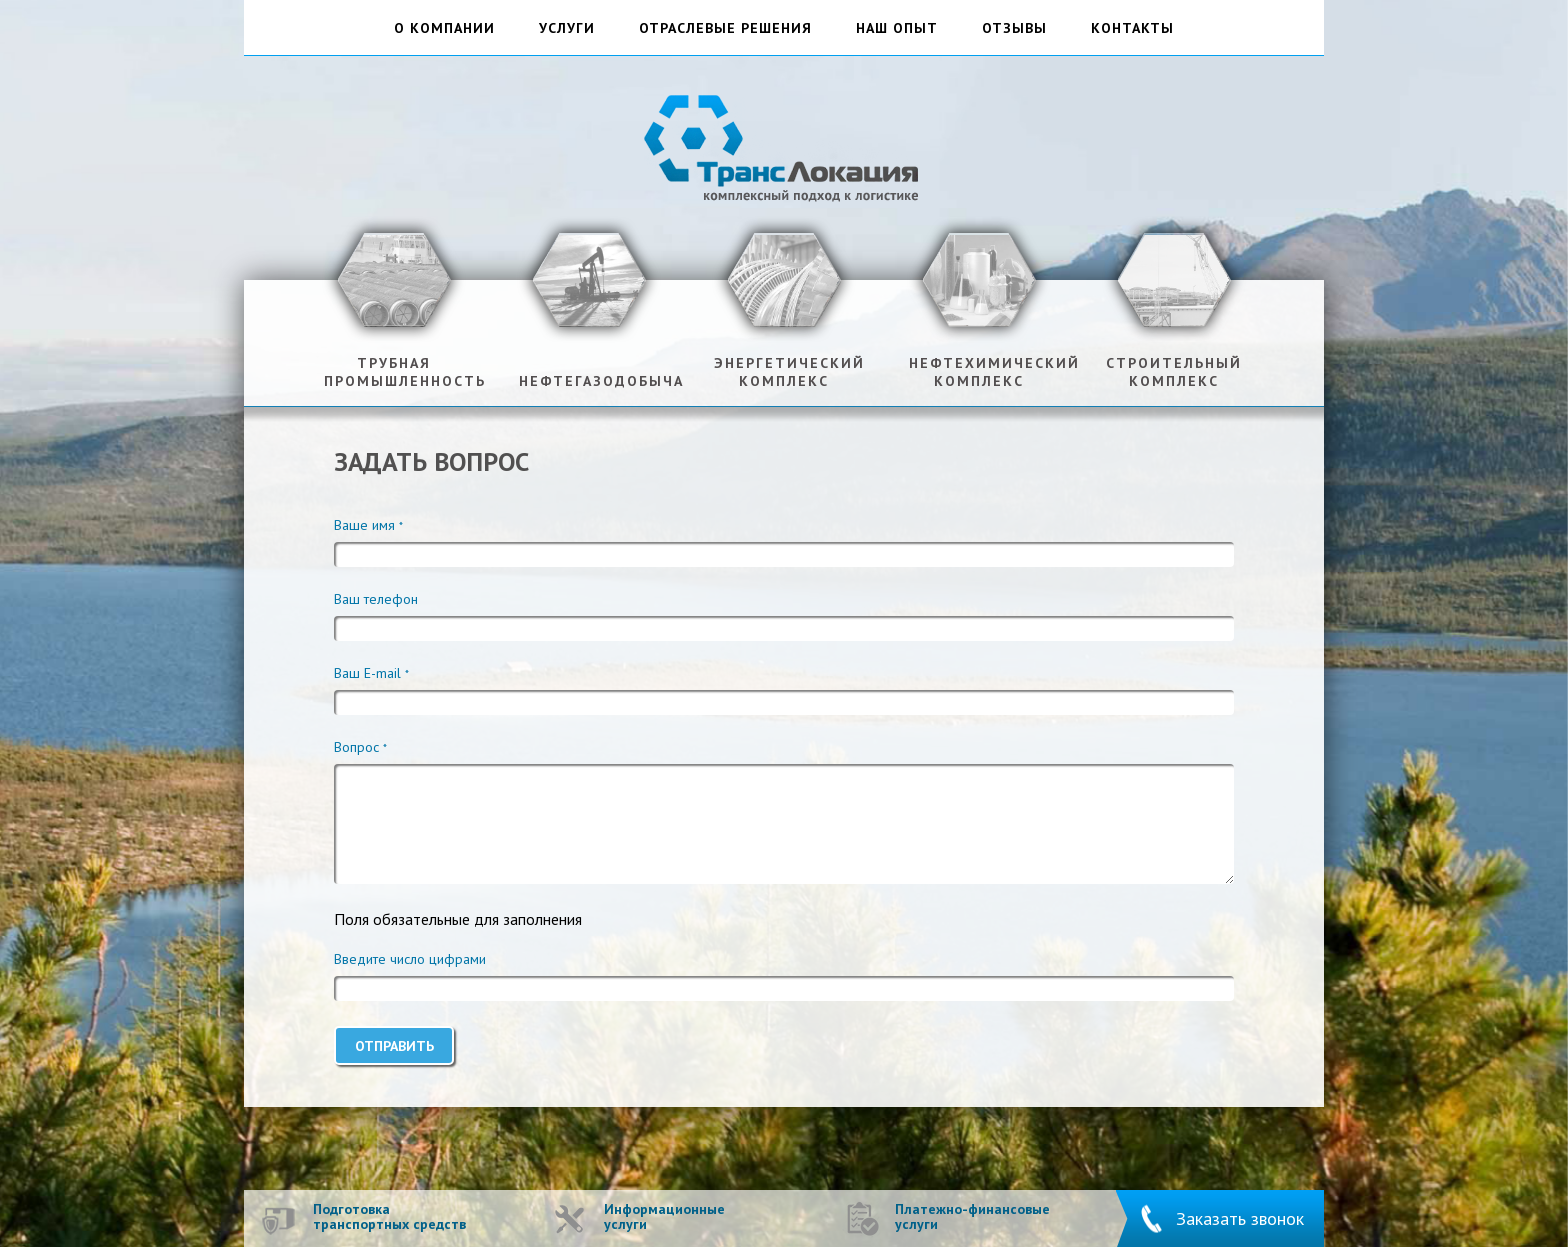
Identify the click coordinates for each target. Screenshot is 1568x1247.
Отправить (394, 1046)
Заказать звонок (1240, 1218)
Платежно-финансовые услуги (972, 1217)
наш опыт (897, 28)
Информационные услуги (664, 1217)
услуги (567, 28)
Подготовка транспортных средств (389, 1217)
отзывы (1014, 28)
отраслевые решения (725, 28)
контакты (1132, 28)
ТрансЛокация (784, 145)
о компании (444, 28)
